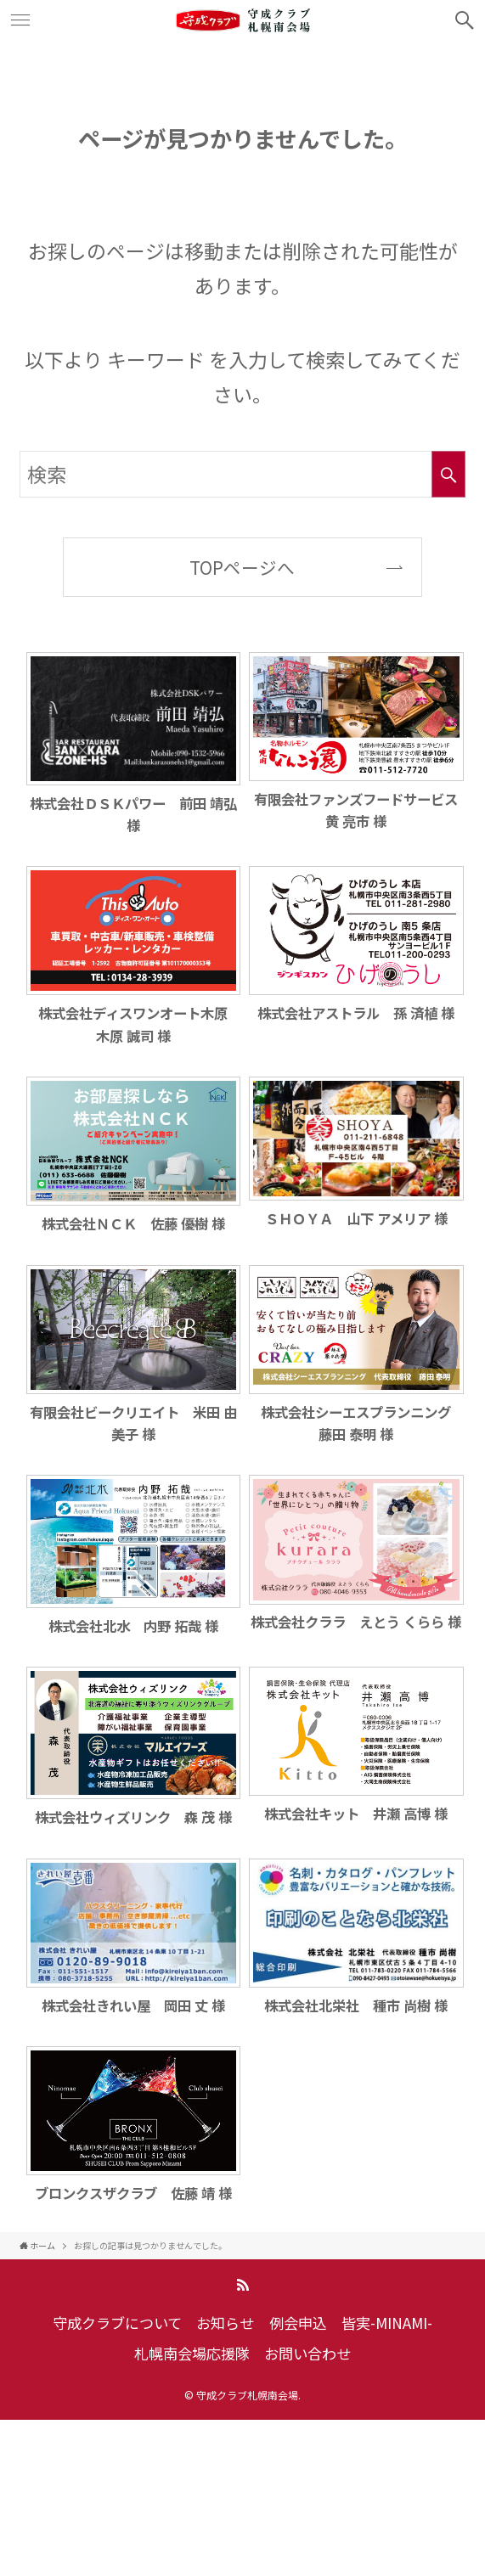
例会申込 (298, 2322)
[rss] (243, 2284)
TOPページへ (242, 567)
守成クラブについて (117, 2322)
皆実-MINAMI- (386, 2322)
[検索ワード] (242, 474)
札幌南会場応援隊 (192, 2353)
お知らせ (225, 2322)
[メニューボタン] (20, 20)
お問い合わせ (307, 2353)
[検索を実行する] (448, 474)
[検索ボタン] (464, 20)
